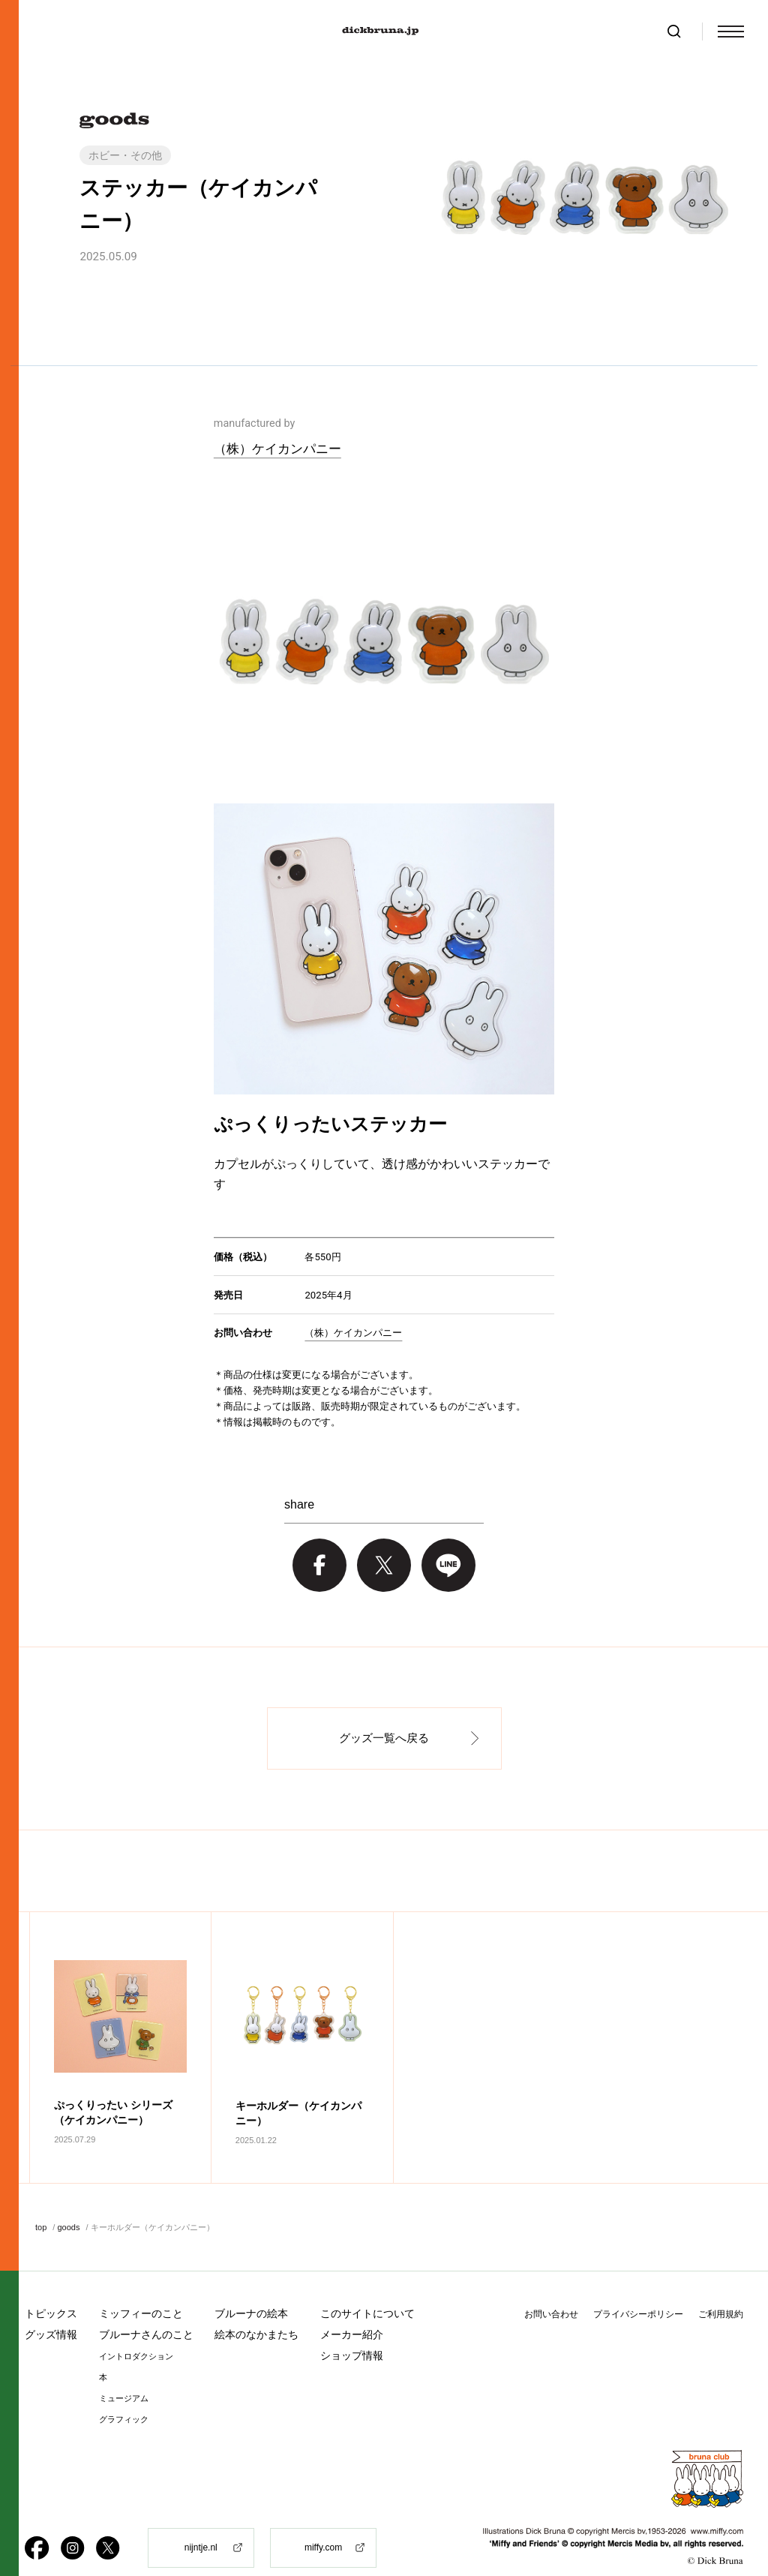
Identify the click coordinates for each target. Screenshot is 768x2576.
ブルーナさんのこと (146, 2310)
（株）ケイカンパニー (277, 448)
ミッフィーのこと (141, 2289)
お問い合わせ (551, 2289)
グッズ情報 (51, 2310)
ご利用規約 (720, 2289)
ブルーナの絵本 (251, 2289)
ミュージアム (123, 2374)
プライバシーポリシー (638, 2289)
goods (68, 2202)
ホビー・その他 (125, 155)
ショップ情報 (351, 2331)
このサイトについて (367, 2289)
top (40, 2202)
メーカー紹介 (351, 2310)
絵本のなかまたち (256, 2310)
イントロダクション (136, 2332)
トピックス (51, 2289)
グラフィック (123, 2395)
